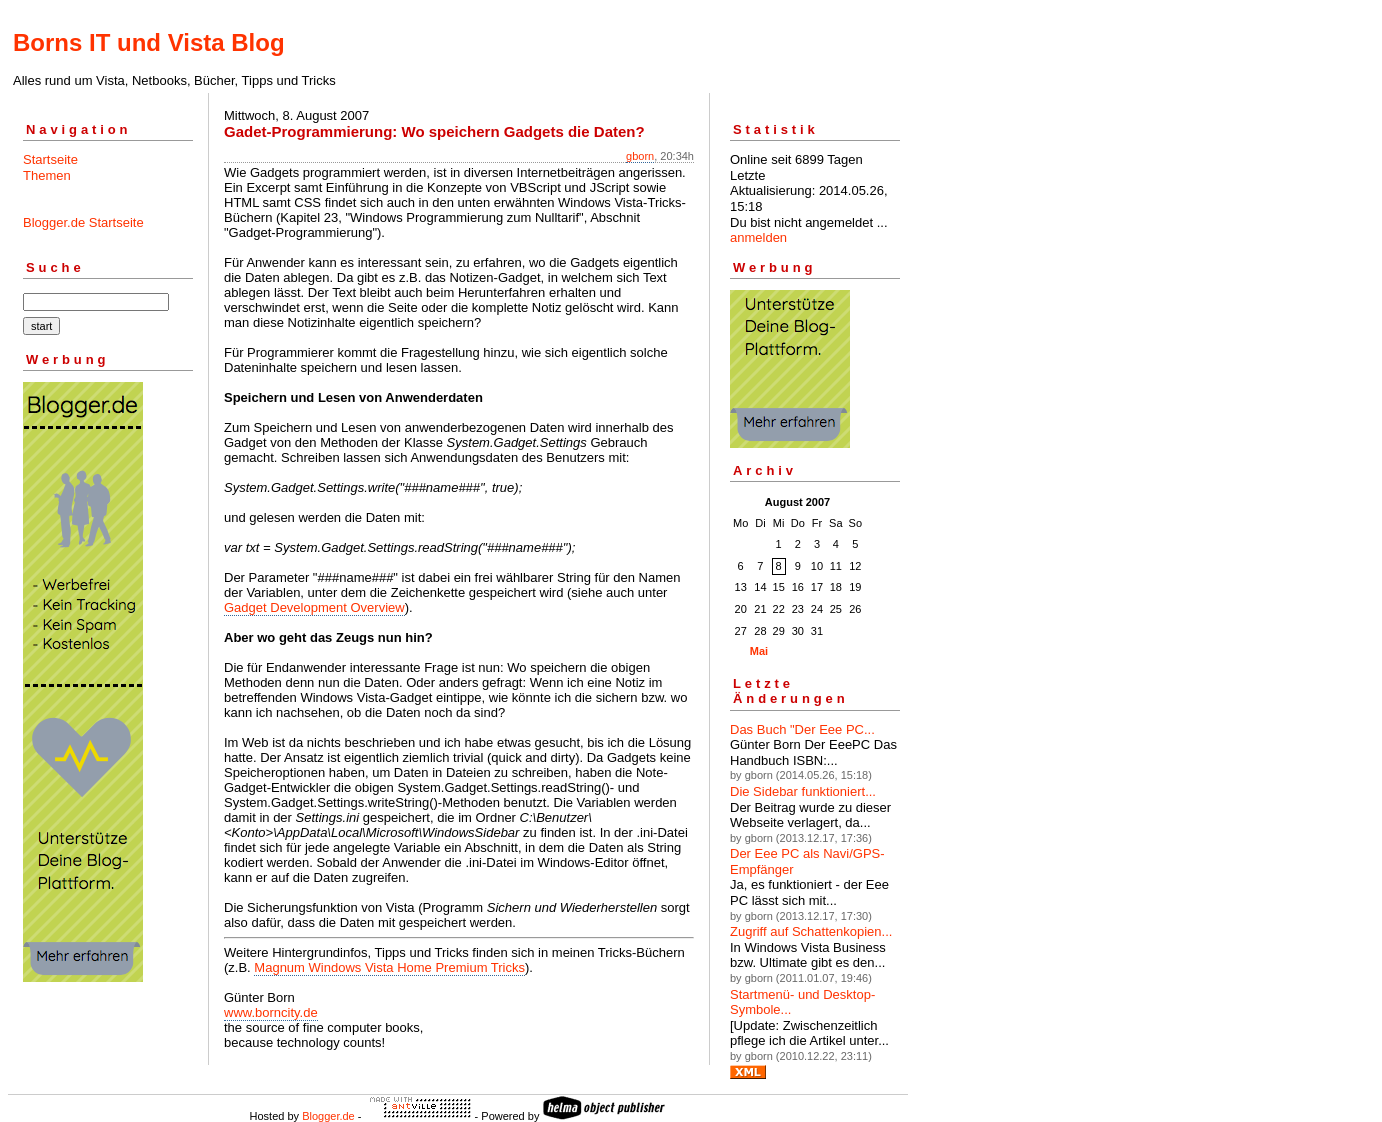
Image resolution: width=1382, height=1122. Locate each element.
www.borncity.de (271, 1012)
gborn (640, 156)
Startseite (50, 159)
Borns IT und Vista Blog (149, 42)
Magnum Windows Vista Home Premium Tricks (389, 967)
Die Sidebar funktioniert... (803, 791)
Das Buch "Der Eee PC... (802, 729)
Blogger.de (328, 1116)
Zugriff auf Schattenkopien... (811, 931)
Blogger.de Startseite (83, 222)
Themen (47, 175)
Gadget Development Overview (314, 607)
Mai (759, 651)
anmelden (758, 237)
